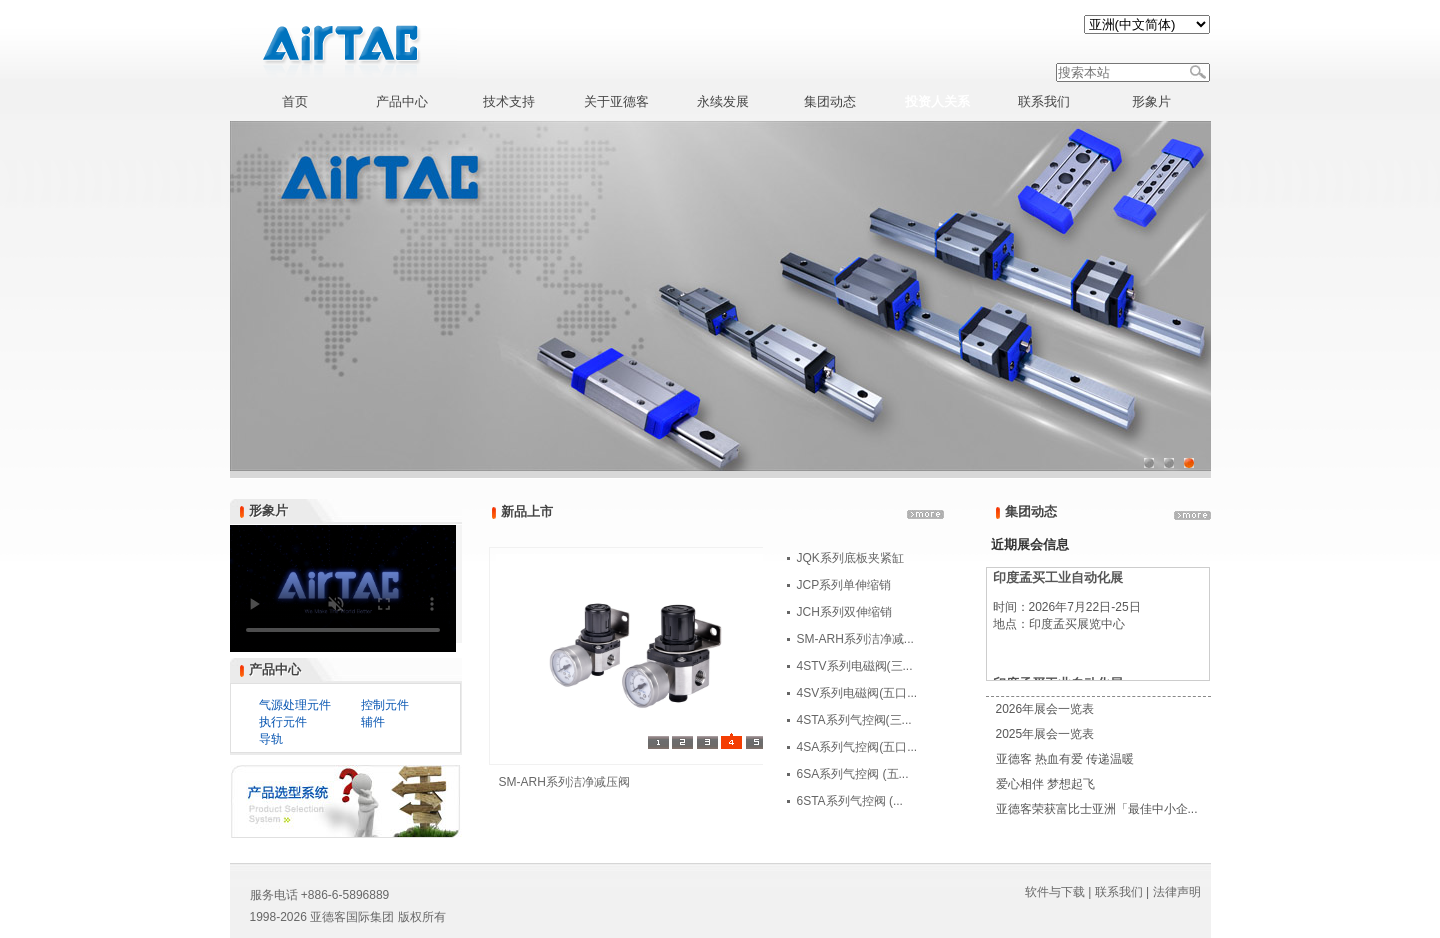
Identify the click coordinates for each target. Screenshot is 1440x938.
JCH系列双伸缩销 (844, 612)
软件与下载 (1055, 892)
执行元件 (283, 722)
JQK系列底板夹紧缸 (850, 558)
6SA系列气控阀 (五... (853, 774)
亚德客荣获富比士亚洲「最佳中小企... (1097, 809)
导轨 (271, 739)
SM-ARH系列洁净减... (855, 639)
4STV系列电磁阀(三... (855, 666)
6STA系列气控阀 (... (850, 801)
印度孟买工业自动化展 (1058, 577)
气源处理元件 (295, 705)
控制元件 (385, 705)
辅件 (373, 722)
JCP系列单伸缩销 (844, 585)
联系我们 (1119, 892)
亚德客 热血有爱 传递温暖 (1065, 759)
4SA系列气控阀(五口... (857, 747)
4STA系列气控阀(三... (854, 720)
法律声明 (1177, 892)
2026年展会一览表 (1045, 709)
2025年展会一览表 (1045, 734)
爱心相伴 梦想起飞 (1045, 784)
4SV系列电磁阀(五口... (857, 693)
